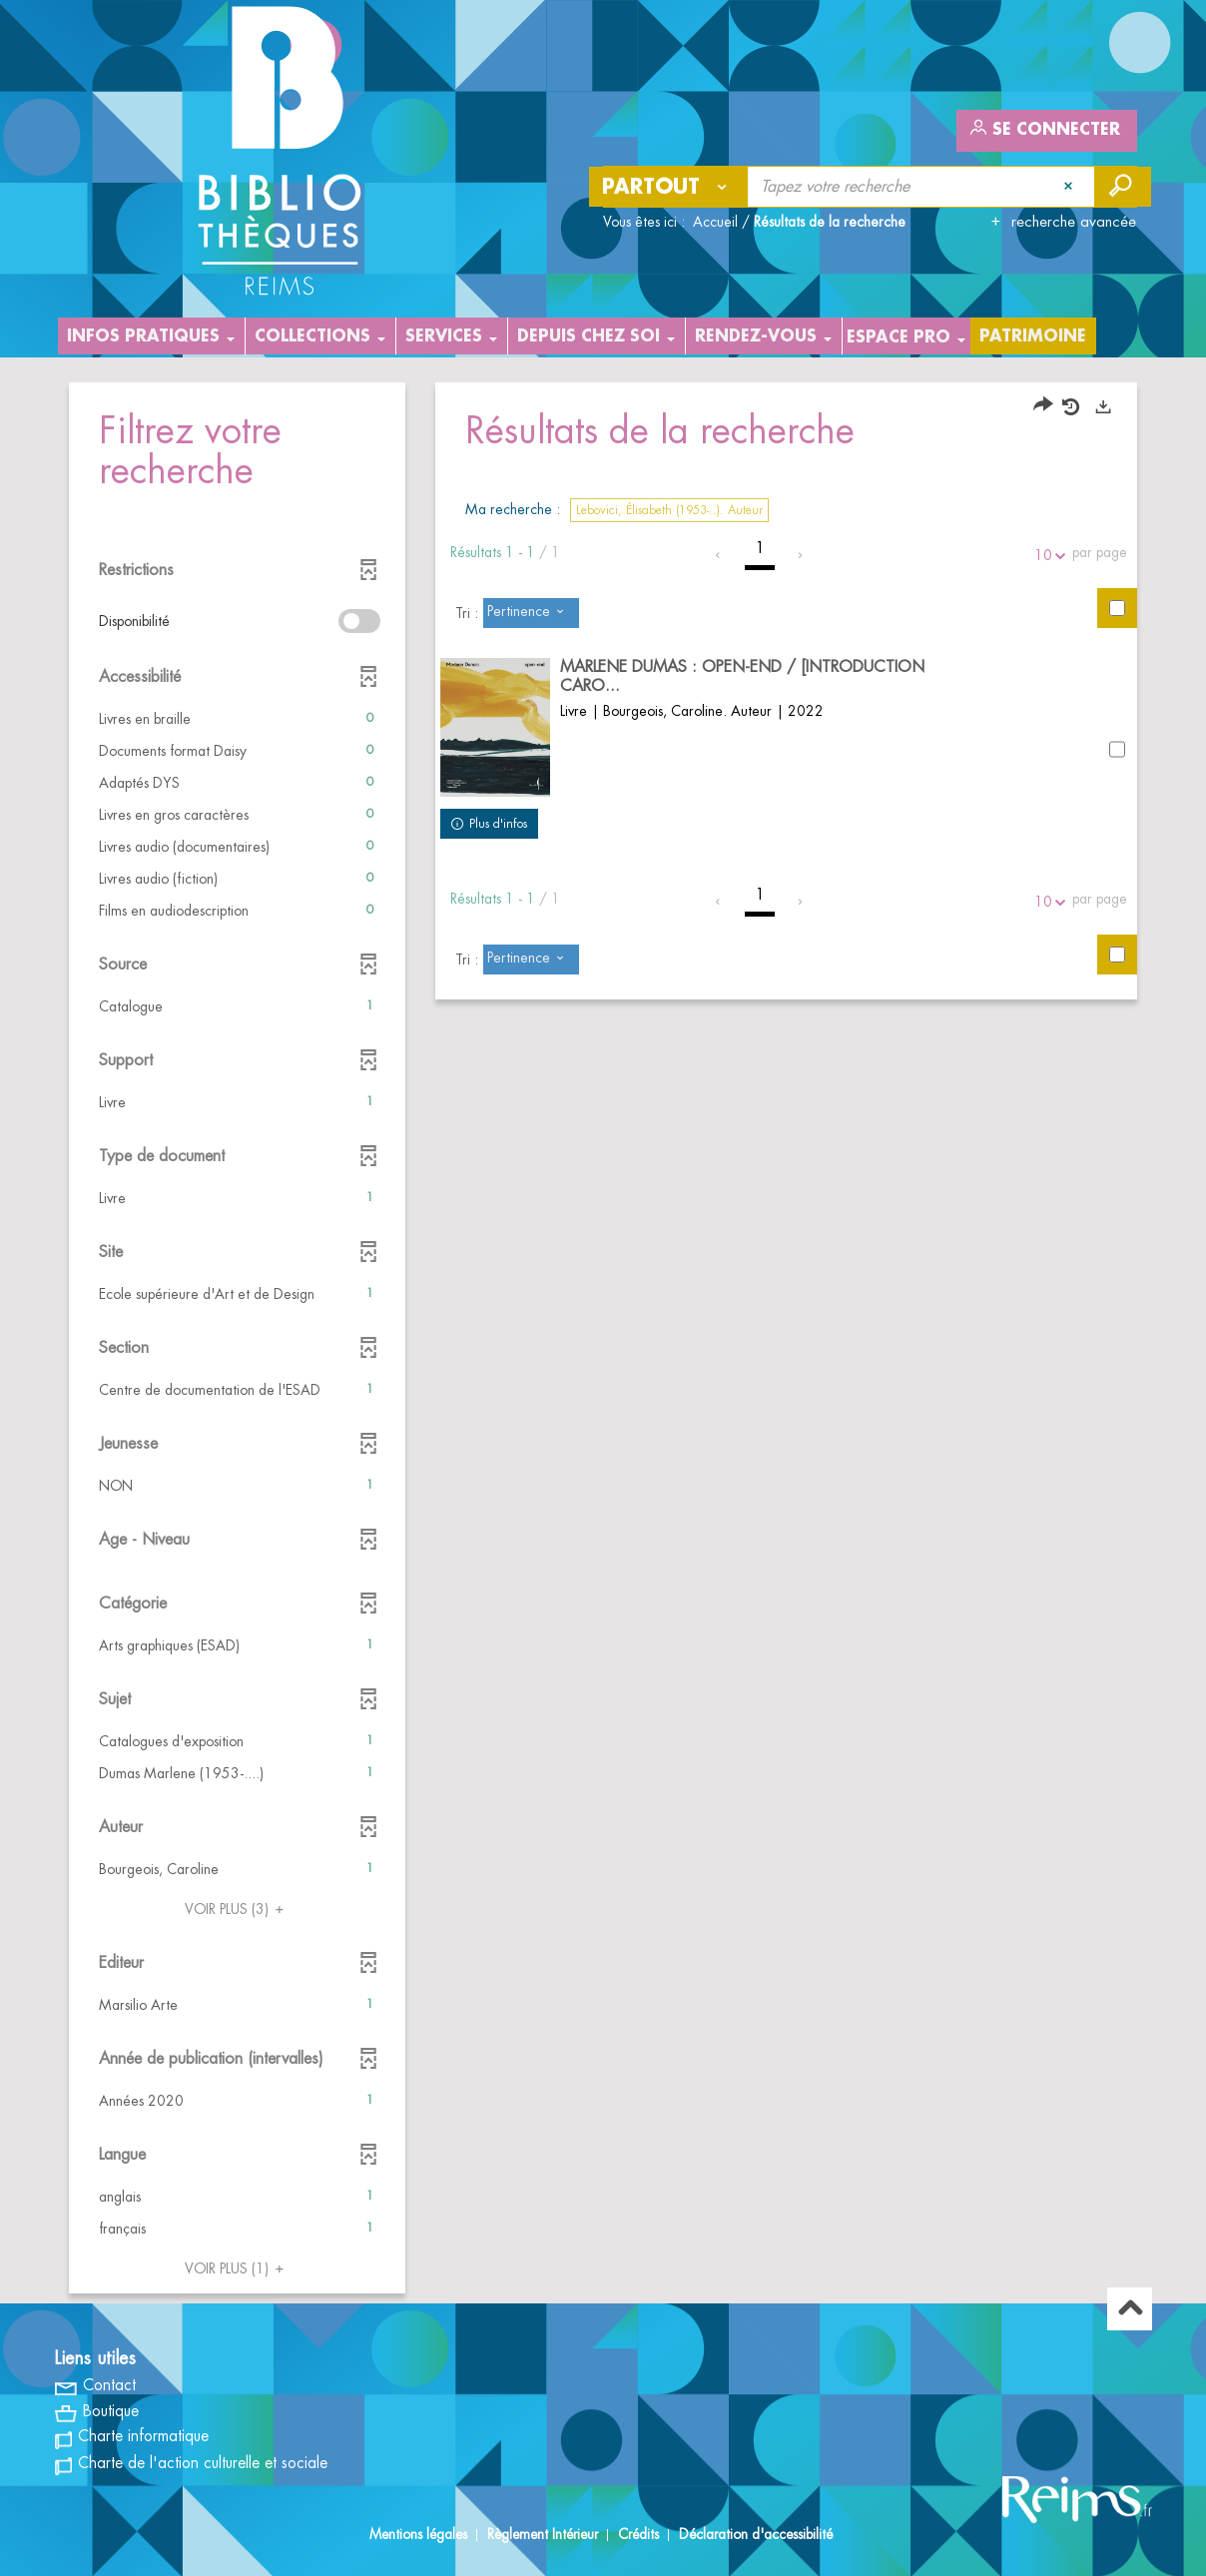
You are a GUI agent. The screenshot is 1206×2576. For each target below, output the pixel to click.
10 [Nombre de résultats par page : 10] (1046, 555)
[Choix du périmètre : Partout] (669, 187)
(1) (237, 2268)
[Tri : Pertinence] (531, 613)
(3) (237, 1909)
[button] (237, 719)
